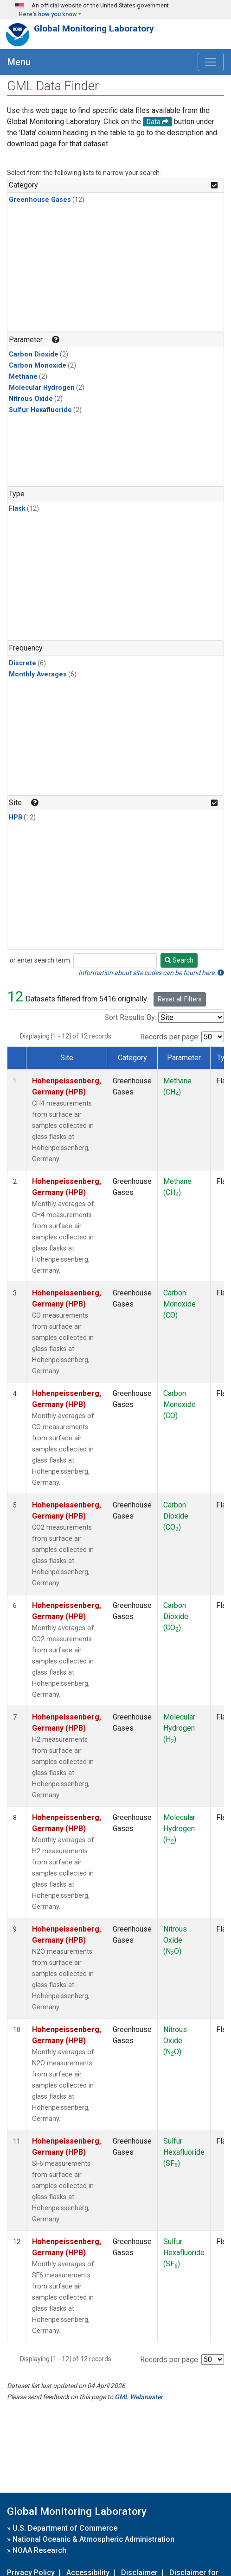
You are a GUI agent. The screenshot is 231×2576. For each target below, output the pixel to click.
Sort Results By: (130, 1017)
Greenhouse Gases (40, 200)
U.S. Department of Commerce (65, 2528)
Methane (23, 377)
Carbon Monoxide (37, 365)
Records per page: (169, 1036)
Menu (19, 62)
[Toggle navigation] (211, 62)
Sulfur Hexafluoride (40, 410)
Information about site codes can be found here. (151, 972)
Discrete (22, 663)
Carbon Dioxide (33, 354)
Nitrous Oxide (31, 399)
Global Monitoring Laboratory (94, 28)
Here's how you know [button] (48, 14)
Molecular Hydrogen (42, 388)
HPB (15, 817)
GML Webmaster (139, 2397)
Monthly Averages (38, 674)
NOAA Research (39, 2550)
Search (179, 960)
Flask (17, 509)
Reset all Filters (180, 999)
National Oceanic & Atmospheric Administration (93, 2539)
